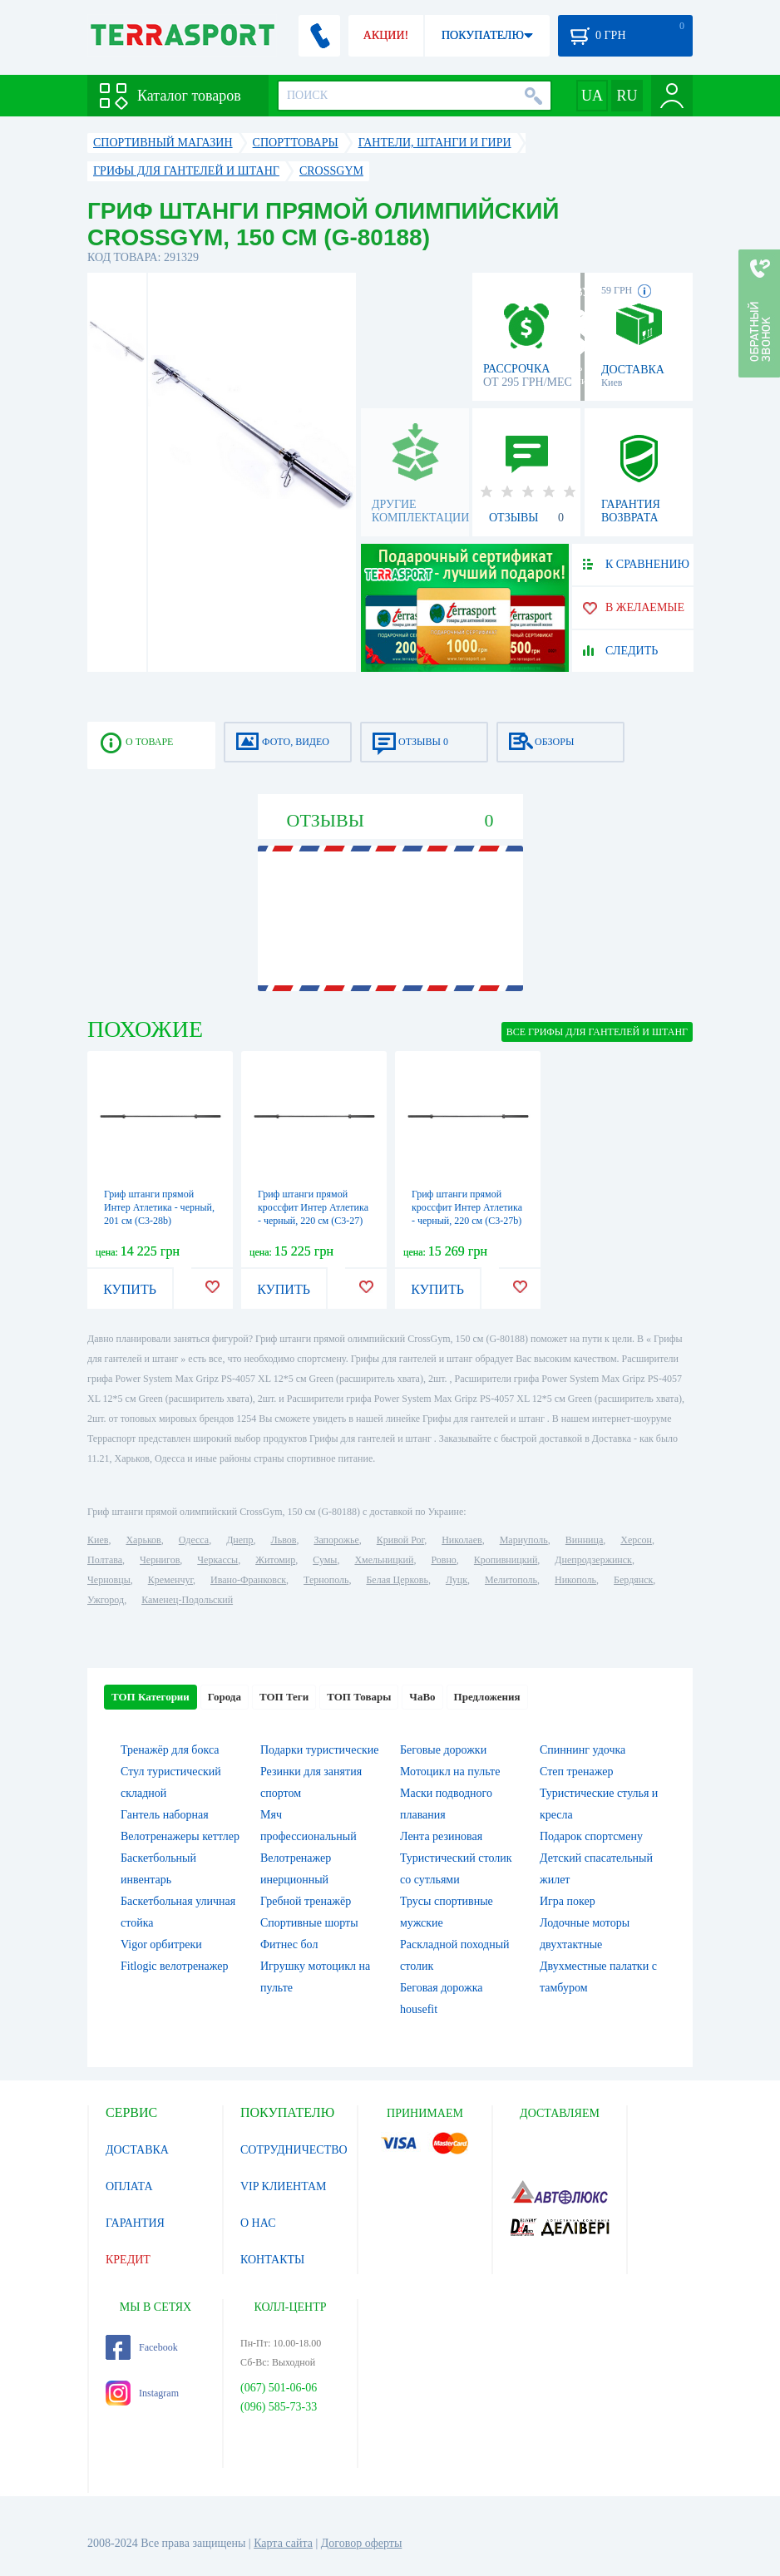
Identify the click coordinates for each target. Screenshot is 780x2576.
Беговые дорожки (443, 1750)
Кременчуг (170, 1580)
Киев (97, 1540)
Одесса (194, 1540)
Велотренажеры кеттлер (180, 1836)
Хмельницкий (383, 1560)
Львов (284, 1540)
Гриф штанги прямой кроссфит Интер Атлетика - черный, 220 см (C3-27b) (467, 1207)
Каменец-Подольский (187, 1600)
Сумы (325, 1560)
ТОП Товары (359, 1696)
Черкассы (217, 1560)
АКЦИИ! (385, 35)
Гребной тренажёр (305, 1901)
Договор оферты (361, 2543)
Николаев (461, 1540)
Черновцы (109, 1580)
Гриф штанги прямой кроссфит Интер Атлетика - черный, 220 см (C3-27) (313, 1207)
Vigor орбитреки (161, 1944)
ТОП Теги (284, 1696)
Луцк (456, 1580)
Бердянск (633, 1580)
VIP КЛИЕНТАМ (283, 2186)
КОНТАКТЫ (272, 2259)
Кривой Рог (400, 1540)
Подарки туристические (319, 1750)
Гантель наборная (165, 1815)
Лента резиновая (441, 1836)
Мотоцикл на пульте (450, 1771)
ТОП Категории (150, 1696)
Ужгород (105, 1600)
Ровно (443, 1560)
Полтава (104, 1560)
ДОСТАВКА (137, 2150)
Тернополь (326, 1580)
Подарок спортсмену (591, 1836)
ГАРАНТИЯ (135, 2223)
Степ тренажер (576, 1771)
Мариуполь (524, 1540)
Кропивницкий (505, 1560)
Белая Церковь (396, 1580)
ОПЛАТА (129, 2186)
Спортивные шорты (309, 1923)
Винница (584, 1540)
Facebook (142, 2347)
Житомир (275, 1560)
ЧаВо (422, 1696)
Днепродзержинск (593, 1560)
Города (224, 1696)
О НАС (257, 2223)
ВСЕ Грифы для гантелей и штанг (597, 1032)
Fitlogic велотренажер (175, 1966)
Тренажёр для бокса (170, 1750)
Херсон (636, 1540)
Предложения (487, 1696)
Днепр (239, 1540)
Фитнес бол (289, 1944)
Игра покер (567, 1901)
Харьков (143, 1540)
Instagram (142, 2393)
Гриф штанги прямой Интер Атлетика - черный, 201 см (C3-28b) (159, 1207)
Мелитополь (511, 1580)
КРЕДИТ (128, 2259)
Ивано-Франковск (248, 1580)
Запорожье (335, 1540)
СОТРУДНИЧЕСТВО (294, 2150)
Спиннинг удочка (582, 1750)
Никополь (575, 1580)
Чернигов (160, 1560)
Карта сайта (283, 2543)
